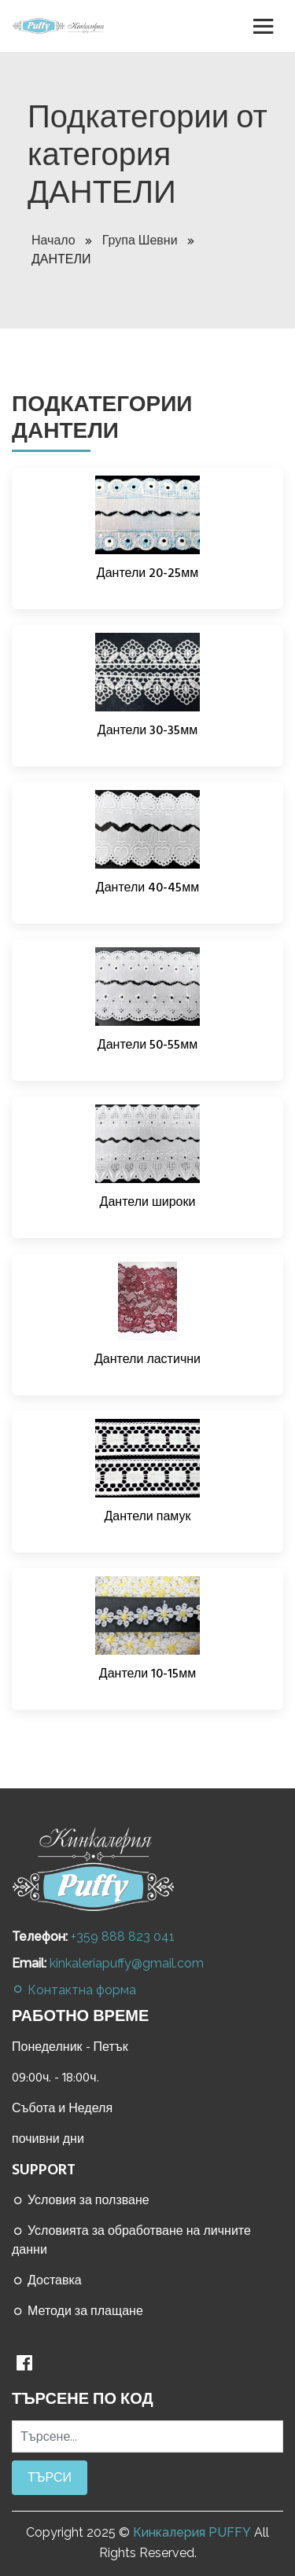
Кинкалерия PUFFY (192, 2532)
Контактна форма (74, 1990)
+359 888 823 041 (123, 1936)
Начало (61, 240)
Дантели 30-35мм (147, 730)
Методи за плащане (77, 2311)
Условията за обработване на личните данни (131, 2240)
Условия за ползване (80, 2200)
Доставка (47, 2280)
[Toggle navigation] (263, 26)
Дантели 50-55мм (147, 1044)
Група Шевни (148, 240)
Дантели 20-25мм (147, 573)
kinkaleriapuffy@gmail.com (127, 1963)
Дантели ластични (147, 1359)
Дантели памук (147, 1516)
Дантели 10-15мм (147, 1673)
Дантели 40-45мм (147, 887)
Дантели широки (148, 1202)
